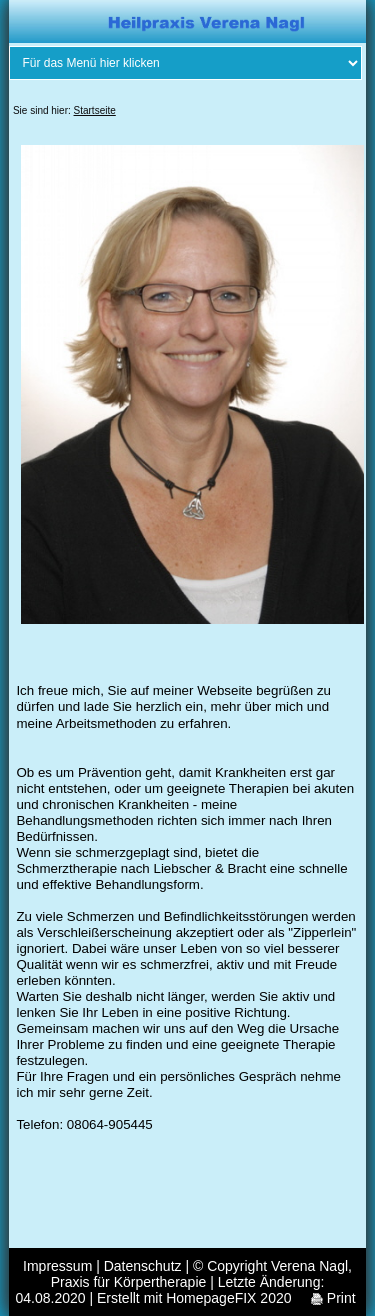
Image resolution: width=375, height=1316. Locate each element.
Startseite (95, 110)
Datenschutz (143, 1266)
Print (333, 1298)
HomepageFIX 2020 (228, 1298)
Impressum (57, 1266)
